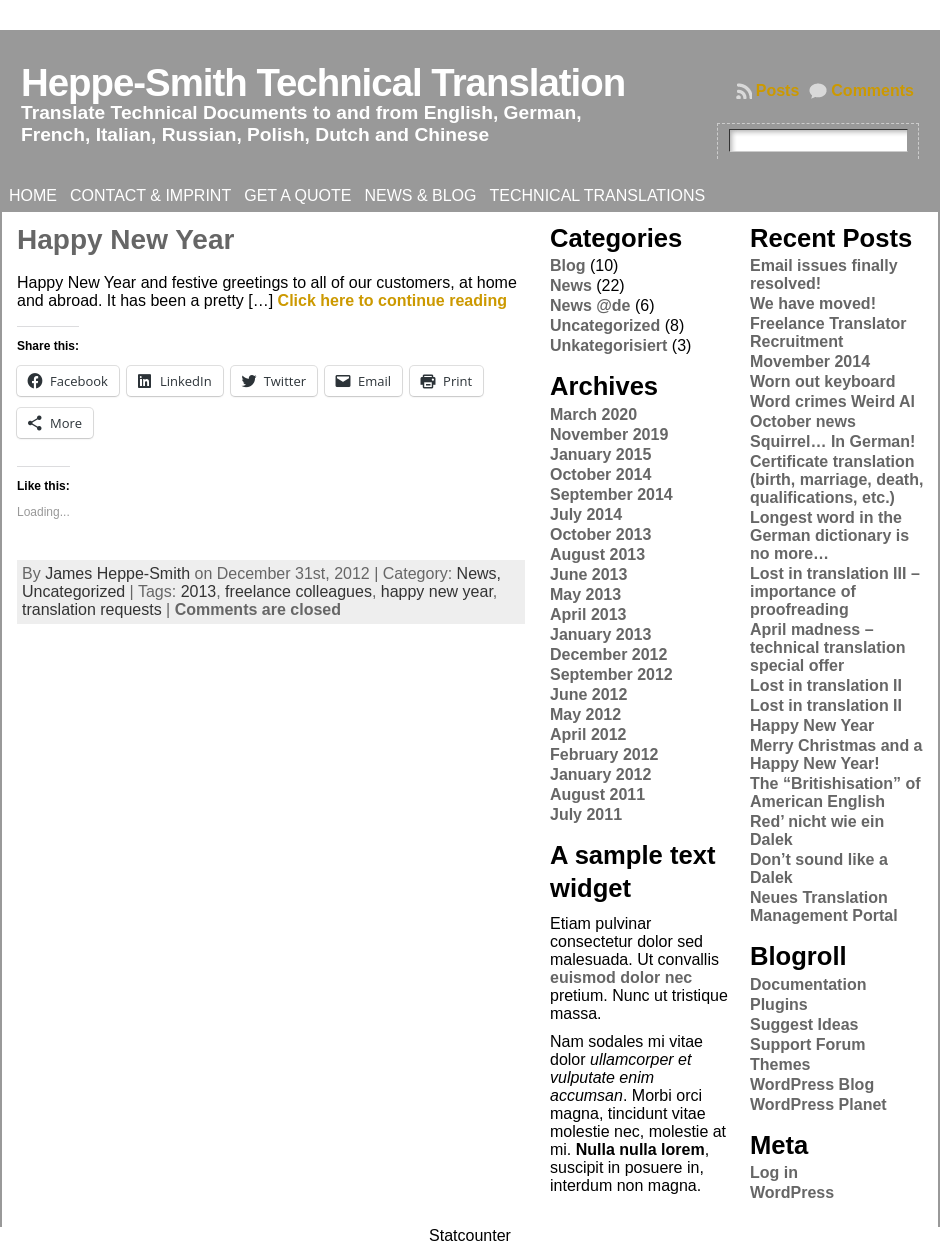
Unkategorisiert (608, 345)
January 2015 (600, 454)
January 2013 (600, 634)
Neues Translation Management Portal (824, 906)
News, (479, 573)
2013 (199, 591)
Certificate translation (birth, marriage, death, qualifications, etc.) (836, 479)
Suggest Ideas (804, 1024)
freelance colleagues (298, 591)
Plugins (779, 1004)
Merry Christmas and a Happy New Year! (836, 754)
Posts (778, 90)
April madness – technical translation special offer (828, 647)
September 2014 (611, 494)
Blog (568, 265)
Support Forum (808, 1044)
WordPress (792, 1192)
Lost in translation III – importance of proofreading (835, 591)
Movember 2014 (810, 361)
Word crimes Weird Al (832, 401)
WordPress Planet (818, 1104)
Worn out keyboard (823, 381)
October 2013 (600, 534)
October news (803, 421)
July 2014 (586, 514)
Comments (872, 90)
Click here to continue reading (392, 300)
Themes (780, 1064)
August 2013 (597, 554)
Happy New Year (125, 239)
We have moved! (813, 303)
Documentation (808, 984)
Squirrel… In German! (832, 441)
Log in (774, 1172)
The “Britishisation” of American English (835, 792)
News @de (590, 305)
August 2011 (597, 794)
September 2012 (611, 674)
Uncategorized (73, 591)
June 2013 (588, 574)
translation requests (92, 609)
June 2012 (588, 694)
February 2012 (604, 754)
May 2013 (585, 594)
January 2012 (600, 774)
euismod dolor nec (621, 977)
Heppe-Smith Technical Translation (323, 82)
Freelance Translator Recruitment (828, 332)
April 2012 (588, 734)
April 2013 (588, 614)
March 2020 (593, 414)
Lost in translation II (826, 685)
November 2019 (609, 434)
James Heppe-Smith (117, 573)
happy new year (437, 591)
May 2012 (585, 714)
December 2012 (608, 654)
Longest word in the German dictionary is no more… (829, 535)
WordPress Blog (812, 1084)
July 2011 (586, 814)
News (571, 285)
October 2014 (600, 474)
